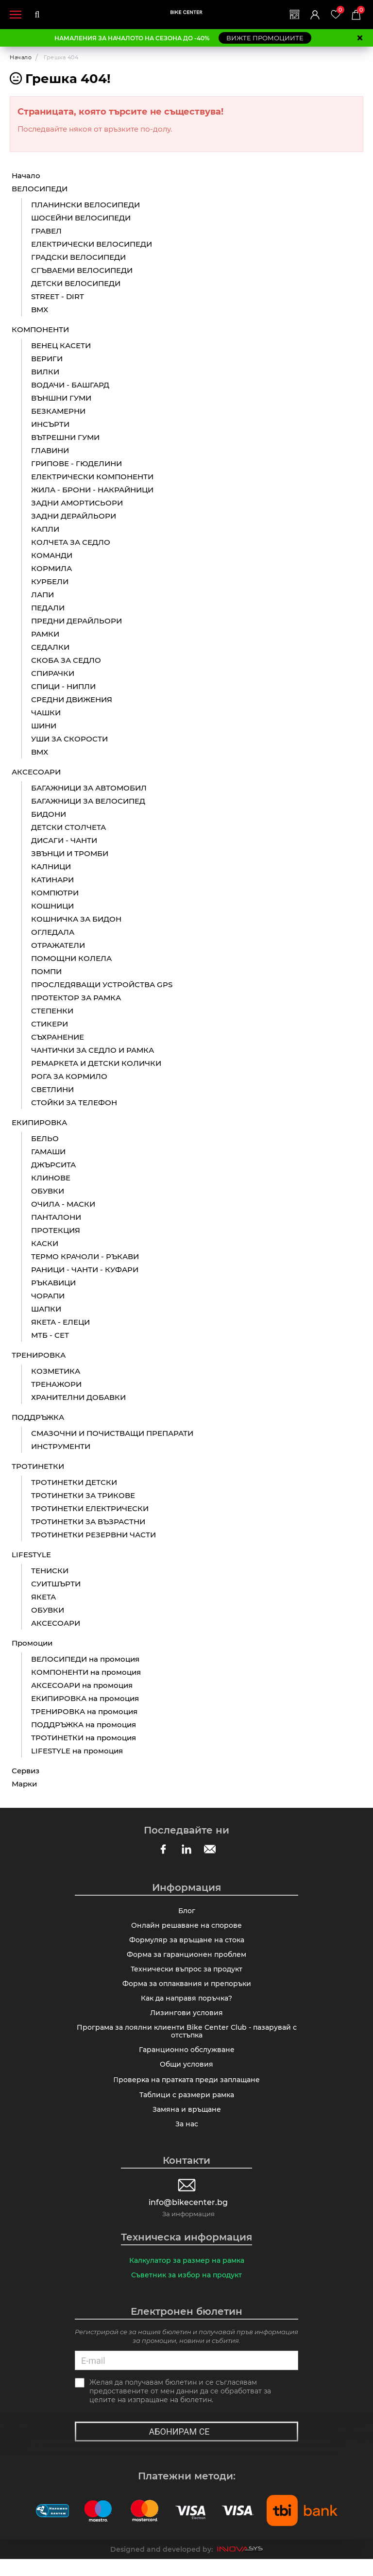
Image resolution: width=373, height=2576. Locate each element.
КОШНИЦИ (52, 906)
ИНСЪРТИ (50, 424)
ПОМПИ (46, 972)
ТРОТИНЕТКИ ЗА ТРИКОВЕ (83, 1495)
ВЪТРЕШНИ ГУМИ (65, 437)
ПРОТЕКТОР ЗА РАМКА (76, 998)
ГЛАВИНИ (50, 450)
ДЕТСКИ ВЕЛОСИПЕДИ (75, 283)
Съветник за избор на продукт (186, 2291)
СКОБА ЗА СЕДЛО (66, 660)
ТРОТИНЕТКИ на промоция (83, 1738)
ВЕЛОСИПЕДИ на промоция (85, 1659)
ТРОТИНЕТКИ (38, 1466)
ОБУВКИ (47, 1191)
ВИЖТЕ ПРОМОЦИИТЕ (265, 38)
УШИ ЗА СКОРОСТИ (69, 739)
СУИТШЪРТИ (56, 1584)
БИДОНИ (48, 814)
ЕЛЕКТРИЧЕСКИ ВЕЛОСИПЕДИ (91, 244)
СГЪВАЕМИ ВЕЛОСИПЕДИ (82, 270)
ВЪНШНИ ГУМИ (61, 398)
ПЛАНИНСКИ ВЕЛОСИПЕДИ (85, 205)
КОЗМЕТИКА (55, 1371)
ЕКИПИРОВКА (39, 1123)
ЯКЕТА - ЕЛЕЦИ (60, 1322)
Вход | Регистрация (313, 14)
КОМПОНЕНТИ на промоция (86, 1672)
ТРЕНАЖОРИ (56, 1384)
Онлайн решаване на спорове (186, 1927)
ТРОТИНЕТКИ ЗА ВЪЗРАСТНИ (88, 1522)
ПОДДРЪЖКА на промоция (83, 1725)
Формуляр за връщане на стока (186, 1942)
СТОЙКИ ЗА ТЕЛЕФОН (74, 1103)
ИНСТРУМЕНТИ (60, 1446)
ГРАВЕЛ (46, 231)
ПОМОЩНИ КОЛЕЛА (71, 958)
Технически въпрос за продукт (186, 1974)
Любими (339, 10)
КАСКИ (44, 1243)
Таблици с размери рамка (186, 2107)
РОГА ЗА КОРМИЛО (69, 1076)
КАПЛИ (45, 529)
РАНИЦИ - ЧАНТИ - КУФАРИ (84, 1270)
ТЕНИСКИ (49, 1571)
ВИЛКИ (45, 372)
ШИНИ (43, 726)
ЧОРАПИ (48, 1296)
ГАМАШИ (48, 1152)
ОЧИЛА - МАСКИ (63, 1204)
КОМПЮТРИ (55, 893)
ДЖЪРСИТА (53, 1165)
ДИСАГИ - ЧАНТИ (64, 840)
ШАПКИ (46, 1309)
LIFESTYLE (31, 1555)
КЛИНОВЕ (50, 1178)
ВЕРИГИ (47, 359)
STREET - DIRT (57, 297)
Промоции (32, 1643)
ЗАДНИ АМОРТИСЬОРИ (77, 503)
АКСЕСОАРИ (36, 772)
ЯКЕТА (43, 1597)
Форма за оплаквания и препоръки (186, 1989)
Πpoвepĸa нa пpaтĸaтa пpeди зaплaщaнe (186, 2092)
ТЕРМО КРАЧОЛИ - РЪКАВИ (85, 1257)
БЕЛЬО (45, 1139)
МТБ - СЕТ (50, 1335)
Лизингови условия (186, 2020)
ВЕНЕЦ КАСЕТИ (61, 346)
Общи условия (186, 2075)
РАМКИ (45, 634)
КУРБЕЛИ (49, 582)
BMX (39, 310)
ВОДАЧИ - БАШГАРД (70, 385)
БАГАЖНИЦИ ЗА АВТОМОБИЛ (89, 788)
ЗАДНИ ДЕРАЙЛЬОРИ (73, 516)
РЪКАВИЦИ (53, 1283)
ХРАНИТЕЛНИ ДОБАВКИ (78, 1397)
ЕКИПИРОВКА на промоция (85, 1698)
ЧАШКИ (46, 713)
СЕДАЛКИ (50, 647)
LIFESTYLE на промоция (77, 1751)
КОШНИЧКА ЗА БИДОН (76, 919)
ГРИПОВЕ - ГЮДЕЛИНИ (76, 464)
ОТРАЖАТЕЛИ (58, 945)
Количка (360, 10)
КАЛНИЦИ (51, 867)
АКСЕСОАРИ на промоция (82, 1685)
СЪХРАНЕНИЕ (57, 1037)
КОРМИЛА (51, 568)
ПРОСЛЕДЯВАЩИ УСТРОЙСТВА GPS (101, 985)
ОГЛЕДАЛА (52, 932)
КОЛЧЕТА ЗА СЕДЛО (70, 542)
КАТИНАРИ (52, 880)
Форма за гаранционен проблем (186, 1958)
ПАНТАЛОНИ (56, 1217)
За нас (186, 2138)
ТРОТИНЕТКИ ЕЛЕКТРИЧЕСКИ (90, 1509)
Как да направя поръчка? (186, 2005)
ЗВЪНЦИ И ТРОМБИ (69, 854)
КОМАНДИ (51, 555)
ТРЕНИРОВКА (39, 1355)
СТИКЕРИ (49, 1024)
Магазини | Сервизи (292, 14)
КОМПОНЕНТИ (40, 330)
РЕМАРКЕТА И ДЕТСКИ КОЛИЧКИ (96, 1063)
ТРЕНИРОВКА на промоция (84, 1712)
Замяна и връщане (187, 2123)
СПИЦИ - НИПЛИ (63, 686)
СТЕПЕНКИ (52, 1011)
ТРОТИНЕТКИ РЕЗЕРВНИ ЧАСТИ (93, 1535)
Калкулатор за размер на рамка (186, 2276)
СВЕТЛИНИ (52, 1089)
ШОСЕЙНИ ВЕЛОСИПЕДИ (81, 218)
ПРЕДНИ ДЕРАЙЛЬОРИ (76, 621)
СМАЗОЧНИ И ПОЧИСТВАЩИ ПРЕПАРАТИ (112, 1433)
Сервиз (25, 1771)
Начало (21, 57)
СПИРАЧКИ (52, 673)
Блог (186, 1911)
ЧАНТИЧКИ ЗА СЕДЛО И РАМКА (92, 1050)
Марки (24, 1784)
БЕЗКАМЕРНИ (58, 411)
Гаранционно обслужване (187, 2060)
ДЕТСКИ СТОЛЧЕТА (68, 827)
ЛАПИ (42, 595)
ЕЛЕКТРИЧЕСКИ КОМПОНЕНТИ (92, 477)
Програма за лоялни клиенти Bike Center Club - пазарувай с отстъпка (187, 2040)
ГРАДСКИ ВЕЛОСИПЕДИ (78, 257)
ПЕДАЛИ (48, 608)
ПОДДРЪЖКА (38, 1417)
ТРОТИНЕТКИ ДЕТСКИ (74, 1482)
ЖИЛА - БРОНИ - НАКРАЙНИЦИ (92, 490)
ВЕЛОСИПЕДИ (40, 189)
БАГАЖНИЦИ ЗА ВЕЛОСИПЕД (88, 801)
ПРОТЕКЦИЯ (55, 1230)
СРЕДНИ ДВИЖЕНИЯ (71, 700)
